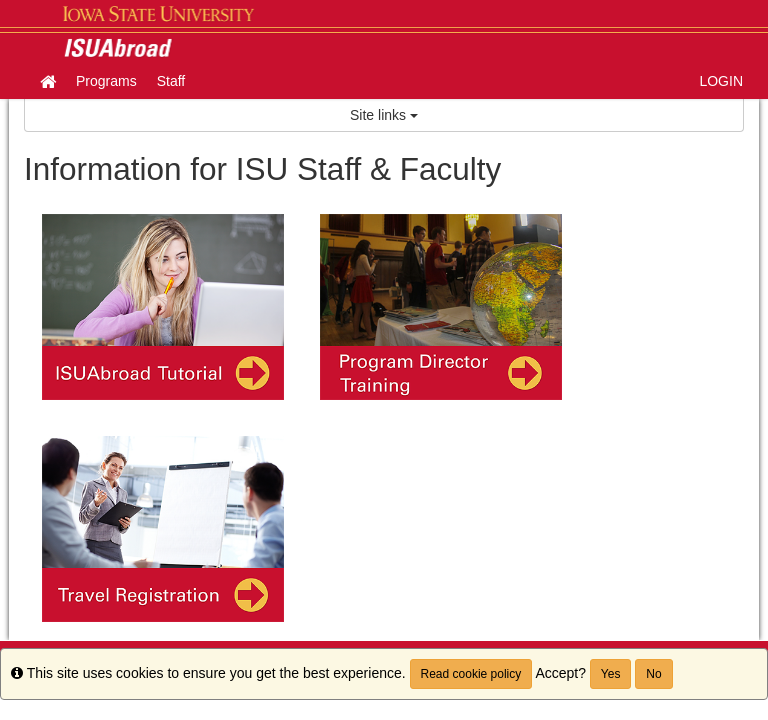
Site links (384, 115)
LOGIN (721, 81)
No (653, 674)
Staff (171, 81)
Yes (611, 674)
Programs (106, 81)
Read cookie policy (471, 674)
